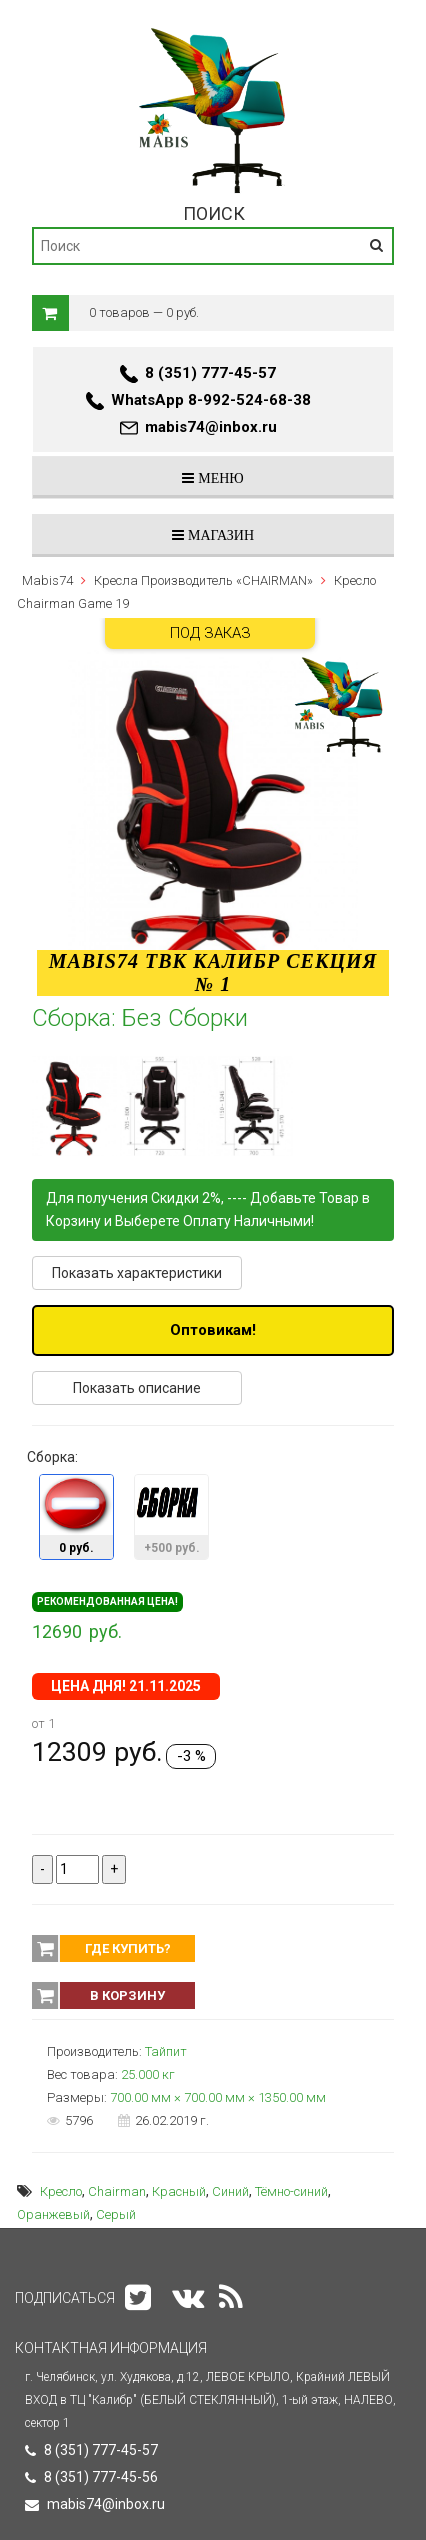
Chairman (117, 2191)
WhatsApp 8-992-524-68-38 (211, 400)
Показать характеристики (137, 1273)
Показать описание (137, 1388)
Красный (179, 2191)
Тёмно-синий (291, 2191)
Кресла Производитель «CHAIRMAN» (203, 580)
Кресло (61, 2191)
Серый (116, 2214)
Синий (230, 2191)
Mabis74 (47, 580)
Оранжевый (53, 2214)
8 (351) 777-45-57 (210, 373)
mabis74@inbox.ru (211, 427)
